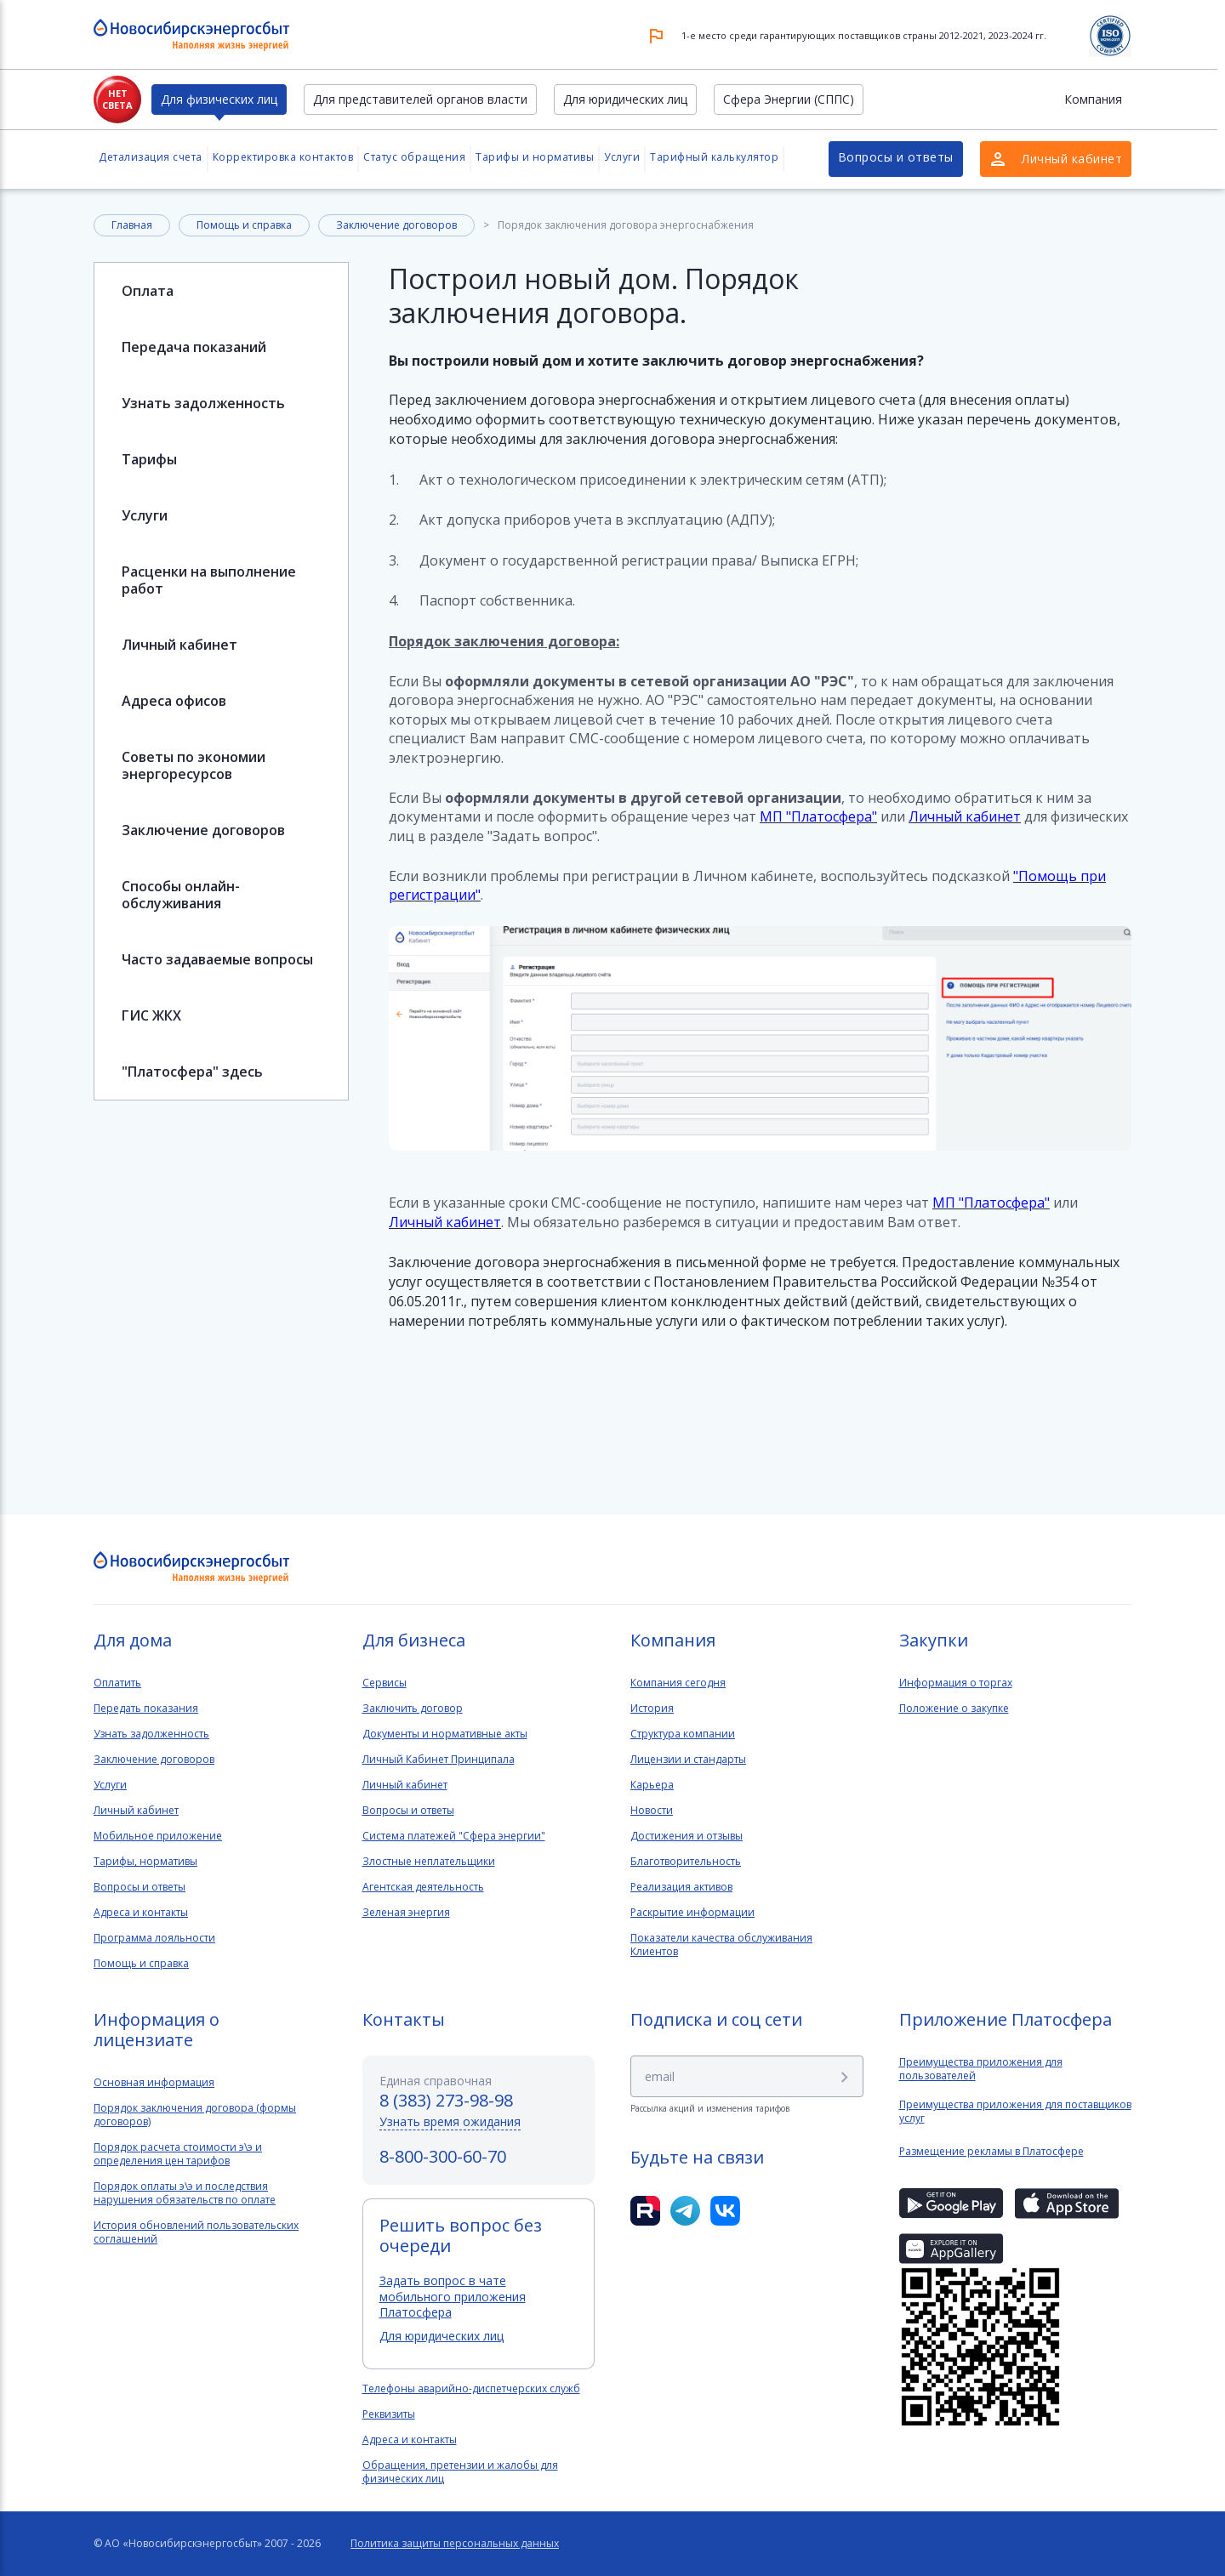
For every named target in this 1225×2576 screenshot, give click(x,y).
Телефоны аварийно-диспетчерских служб (471, 2389)
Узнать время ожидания (450, 2121)
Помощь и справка (244, 225)
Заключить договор (412, 1708)
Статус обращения (414, 157)
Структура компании (682, 1734)
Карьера (652, 1785)
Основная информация (154, 2083)
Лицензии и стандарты (688, 1759)
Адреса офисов (174, 700)
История (652, 1708)
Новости (651, 1810)
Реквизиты (388, 2414)
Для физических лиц (219, 99)
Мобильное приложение (158, 1836)
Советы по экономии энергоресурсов (193, 765)
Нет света (117, 99)
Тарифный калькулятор (714, 157)
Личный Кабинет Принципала (438, 1759)
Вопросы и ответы (896, 157)
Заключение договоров (396, 225)
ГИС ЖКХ (151, 1015)
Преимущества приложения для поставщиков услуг (1015, 2111)
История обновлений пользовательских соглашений (196, 2232)
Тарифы (149, 459)
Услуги (622, 157)
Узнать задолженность (203, 403)
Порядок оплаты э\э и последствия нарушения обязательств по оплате (185, 2193)
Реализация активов (681, 1887)
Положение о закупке (954, 1708)
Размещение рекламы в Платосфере (991, 2151)
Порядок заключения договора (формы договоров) (195, 2115)
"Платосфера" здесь (192, 1071)
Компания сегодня (678, 1683)
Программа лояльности (154, 1938)
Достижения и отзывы (686, 1836)
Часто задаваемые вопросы (217, 959)
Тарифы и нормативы (535, 157)
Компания (1093, 99)
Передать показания (146, 1708)
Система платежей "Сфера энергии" (453, 1836)
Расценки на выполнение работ (209, 580)
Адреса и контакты (141, 1912)
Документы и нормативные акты (444, 1734)
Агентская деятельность (423, 1887)
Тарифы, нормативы (145, 1861)
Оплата (148, 290)
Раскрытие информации (692, 1912)
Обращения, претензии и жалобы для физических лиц (460, 2472)
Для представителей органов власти (420, 99)
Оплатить (117, 1683)
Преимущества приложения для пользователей (981, 2069)
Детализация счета (150, 157)
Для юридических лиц (625, 99)
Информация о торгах (955, 1683)
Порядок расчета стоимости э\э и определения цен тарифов (178, 2154)
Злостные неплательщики (428, 1861)
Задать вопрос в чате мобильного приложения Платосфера (452, 2295)
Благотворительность (685, 1861)
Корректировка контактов (283, 157)
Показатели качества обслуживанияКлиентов (721, 1945)
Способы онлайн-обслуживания (181, 895)
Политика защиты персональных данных (454, 2543)
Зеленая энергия (406, 1912)
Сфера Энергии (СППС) (788, 99)
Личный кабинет (179, 644)
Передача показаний (194, 347)
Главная (131, 225)
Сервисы (384, 1683)
